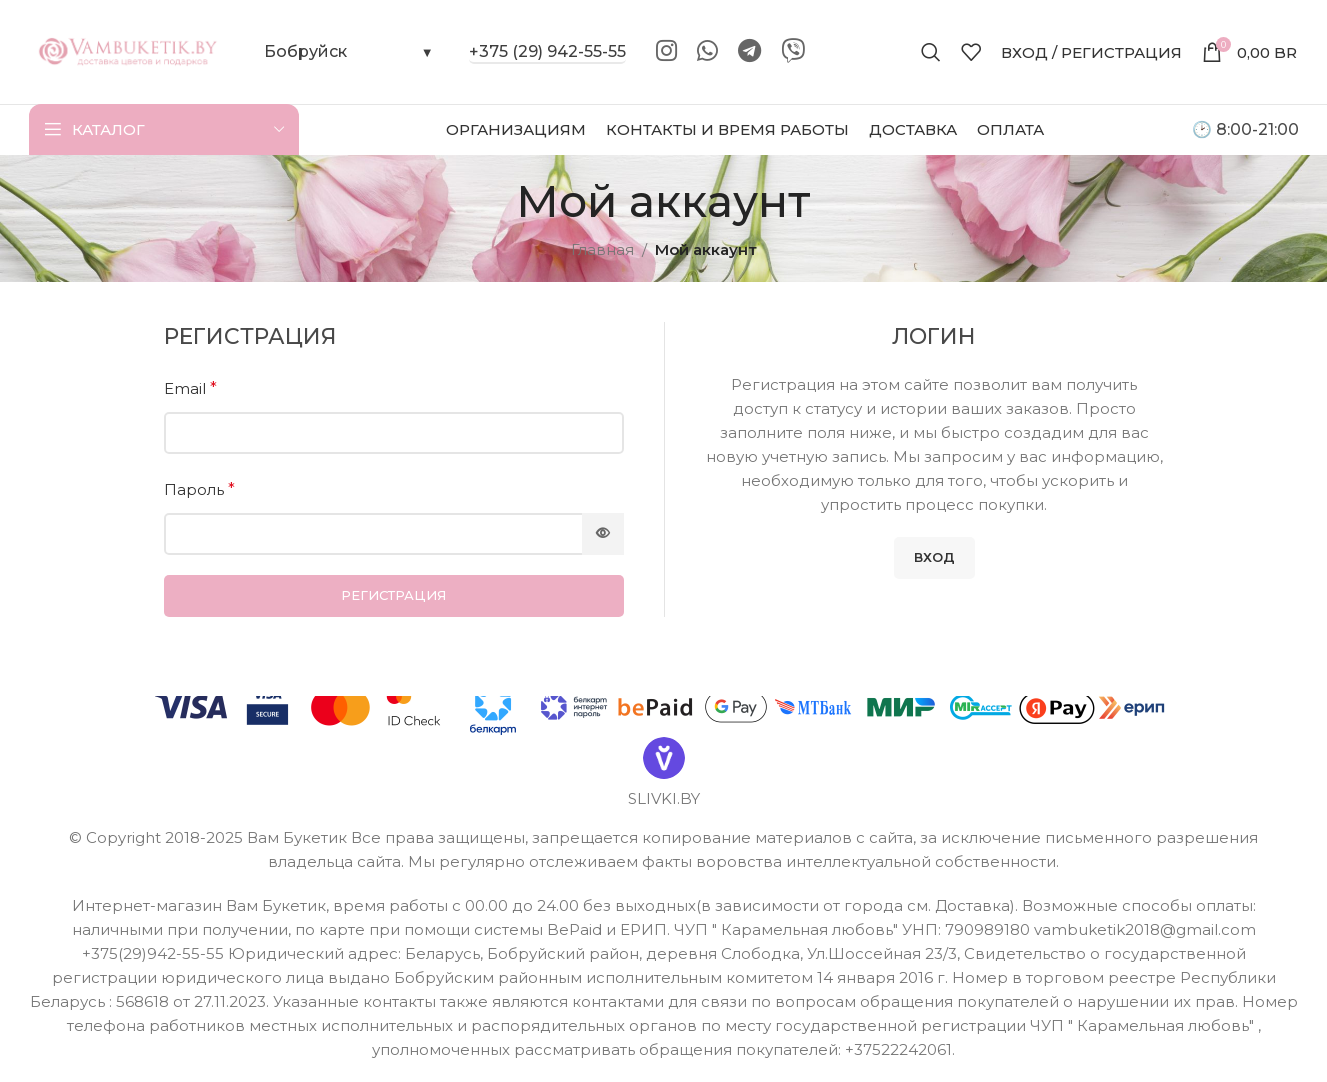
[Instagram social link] (666, 52)
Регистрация (393, 595)
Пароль (199, 489)
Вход (934, 557)
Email (190, 388)
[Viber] (793, 52)
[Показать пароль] (603, 534)
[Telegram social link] (749, 52)
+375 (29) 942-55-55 (547, 51)
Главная (602, 249)
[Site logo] (129, 50)
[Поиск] (931, 52)
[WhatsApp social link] (707, 52)
